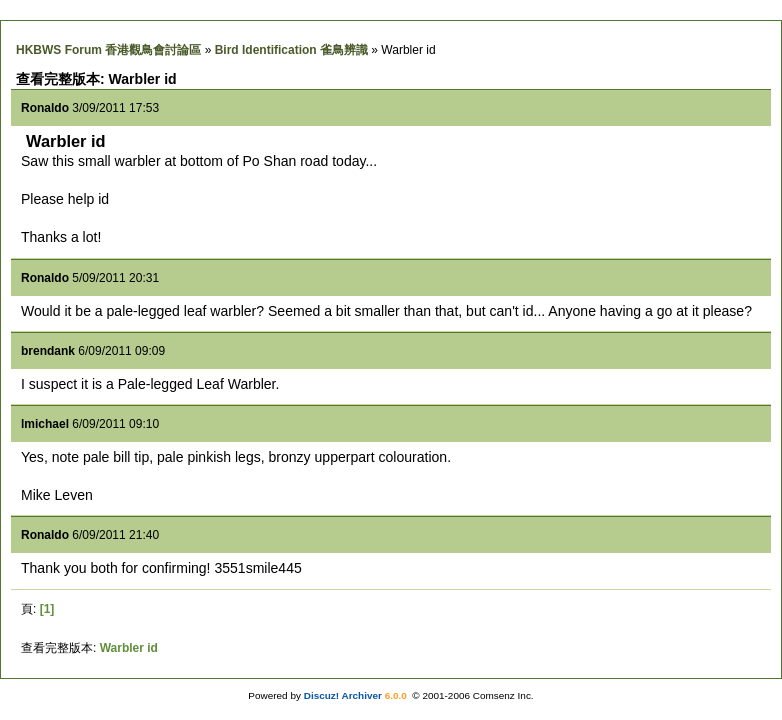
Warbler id (129, 648)
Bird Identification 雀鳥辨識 (291, 50)
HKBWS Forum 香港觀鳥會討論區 (108, 50)
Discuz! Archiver (343, 695)
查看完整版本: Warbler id (96, 79)
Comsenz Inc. (503, 695)
